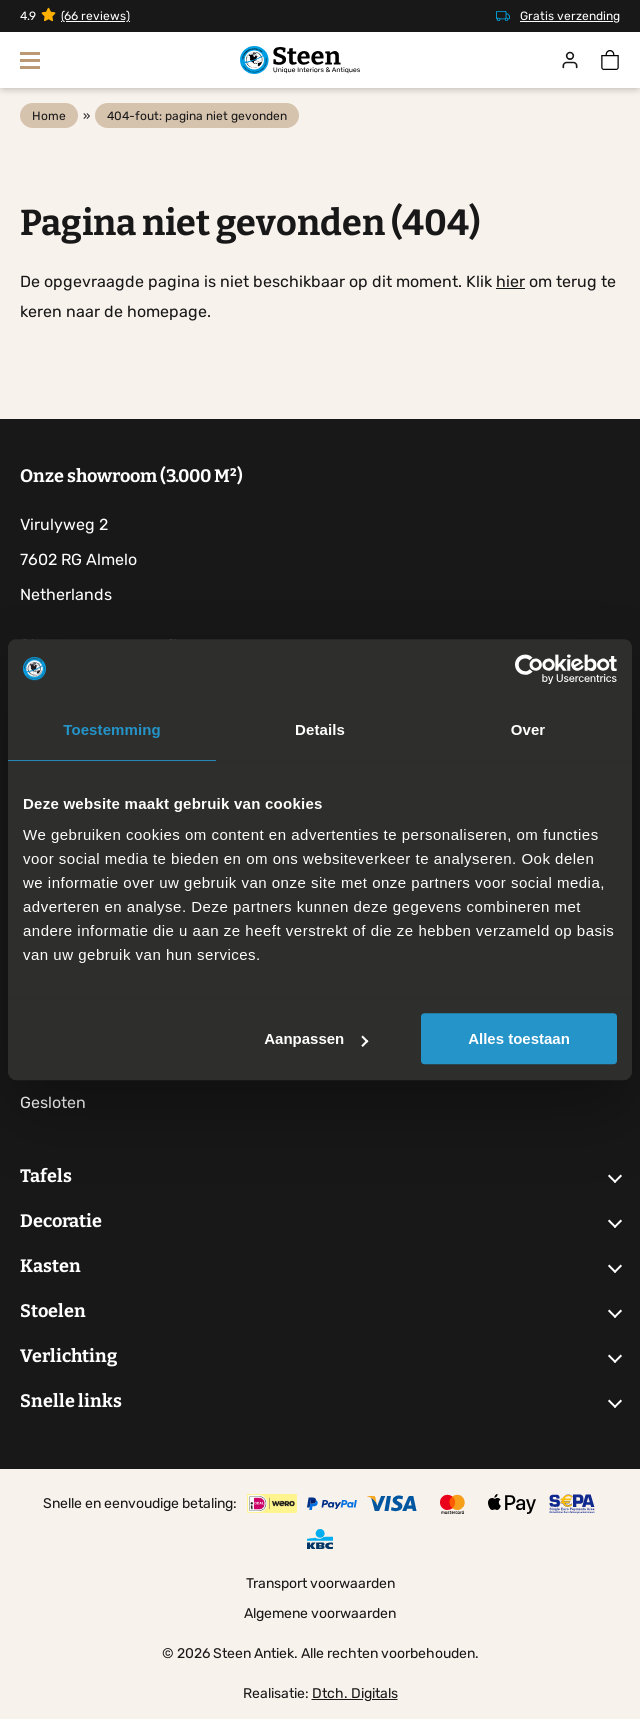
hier (510, 281)
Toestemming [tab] (112, 729)
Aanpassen (316, 1038)
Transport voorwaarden (320, 1583)
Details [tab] (320, 729)
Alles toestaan (519, 1038)
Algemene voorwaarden (320, 1613)
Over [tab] (528, 729)
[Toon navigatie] (30, 60)
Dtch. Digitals (355, 1693)
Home (49, 116)
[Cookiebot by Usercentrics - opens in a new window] (529, 669)
